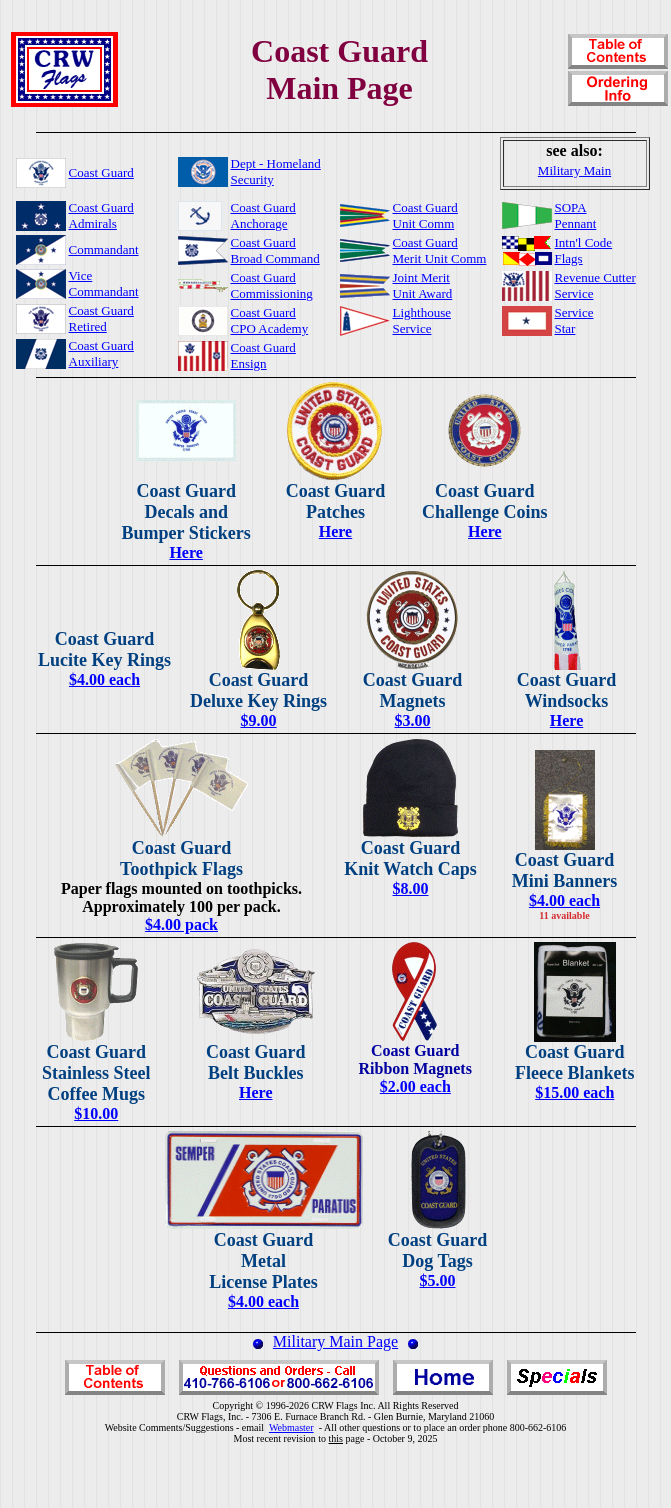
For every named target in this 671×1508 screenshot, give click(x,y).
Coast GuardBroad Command (275, 250)
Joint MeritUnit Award (423, 285)
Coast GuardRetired (101, 318)
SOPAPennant (576, 215)
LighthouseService (422, 320)
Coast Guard (101, 172)
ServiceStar (574, 320)
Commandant (104, 249)
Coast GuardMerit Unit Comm (440, 250)
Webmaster (291, 1427)
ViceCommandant (104, 283)
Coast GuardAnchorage (263, 215)
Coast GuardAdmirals (101, 215)
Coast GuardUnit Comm (425, 215)
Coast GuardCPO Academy (270, 320)
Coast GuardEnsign (263, 355)
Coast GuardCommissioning (272, 285)
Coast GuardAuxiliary (101, 353)
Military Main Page (335, 1341)
